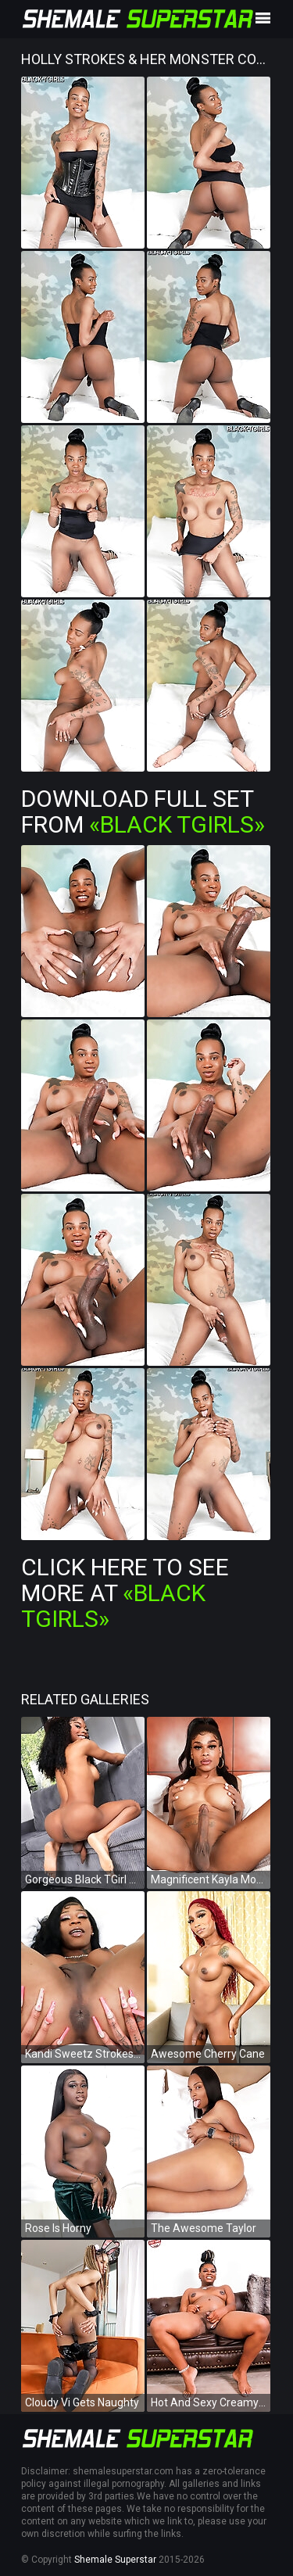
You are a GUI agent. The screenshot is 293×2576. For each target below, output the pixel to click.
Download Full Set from (143, 811)
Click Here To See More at (125, 1592)
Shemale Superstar (115, 2559)
